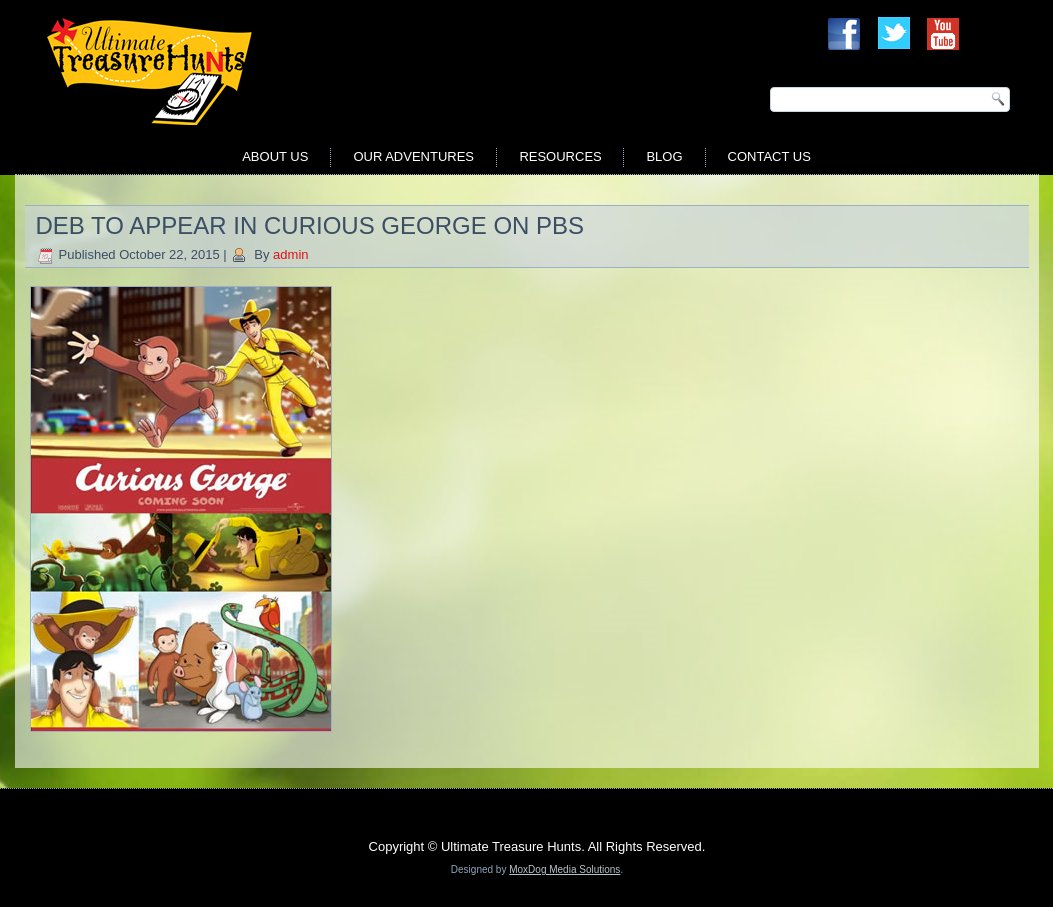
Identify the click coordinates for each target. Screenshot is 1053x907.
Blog (664, 156)
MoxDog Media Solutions (564, 869)
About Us (275, 156)
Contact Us (769, 156)
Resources (560, 156)
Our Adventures (413, 156)
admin (290, 254)
